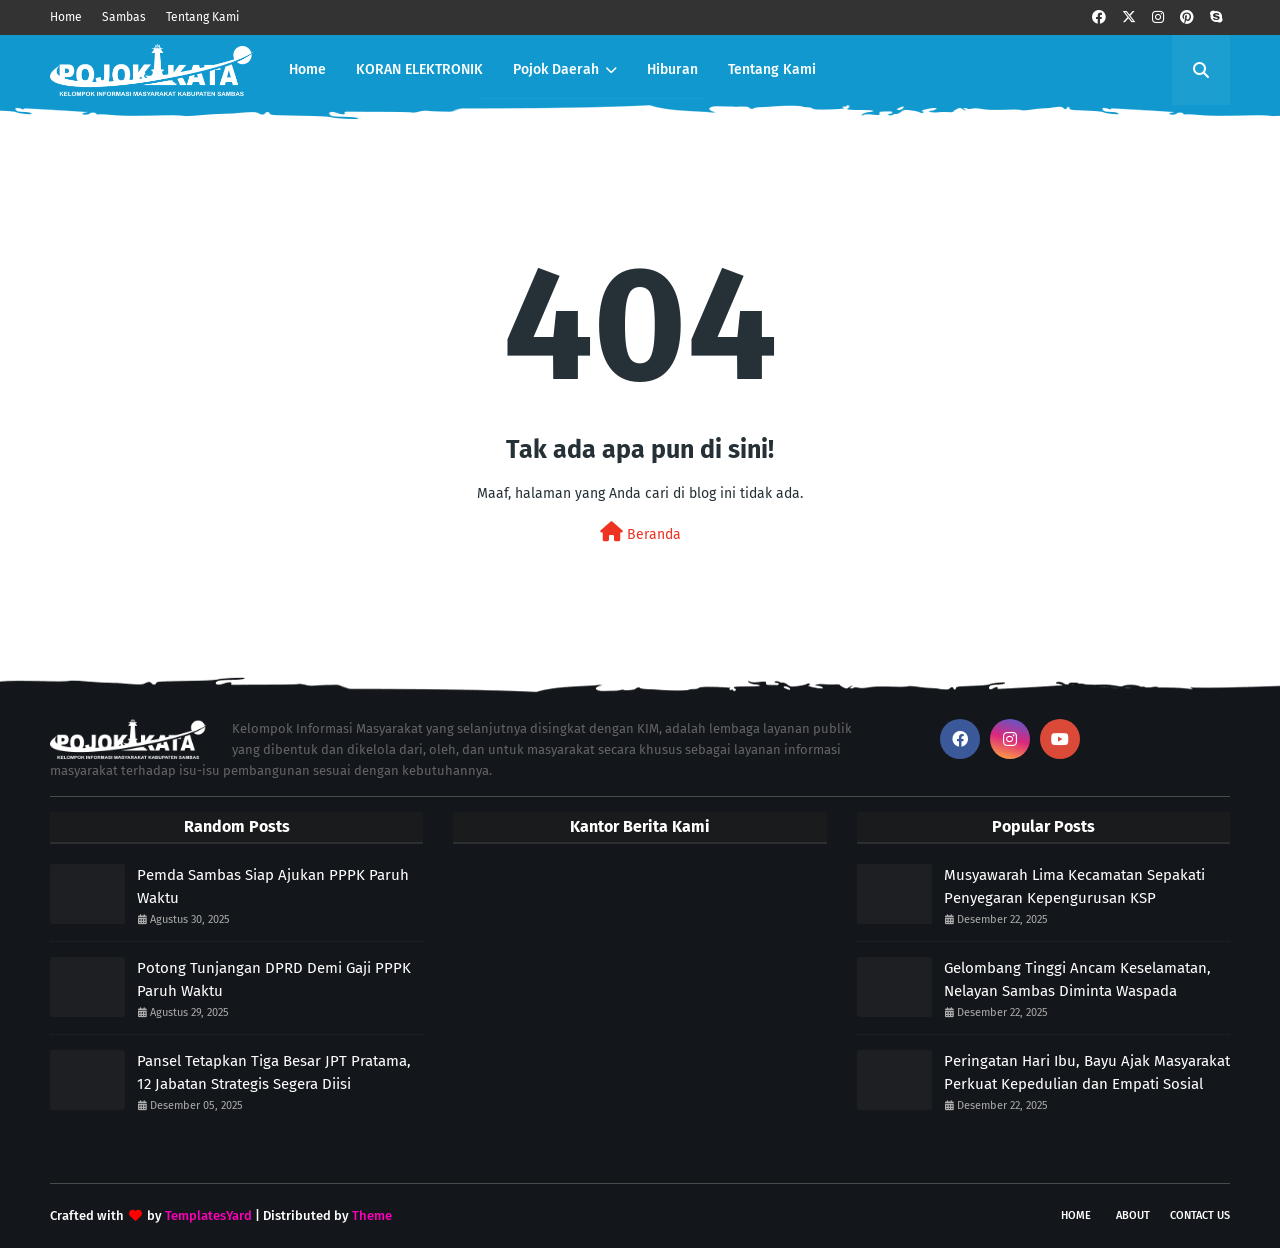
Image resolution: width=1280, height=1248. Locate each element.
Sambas (124, 17)
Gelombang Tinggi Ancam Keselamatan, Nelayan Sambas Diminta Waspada (1077, 979)
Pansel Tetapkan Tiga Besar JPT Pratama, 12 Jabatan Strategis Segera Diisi (274, 1072)
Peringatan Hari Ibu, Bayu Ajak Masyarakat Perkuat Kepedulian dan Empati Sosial (1087, 1072)
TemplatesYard (208, 1215)
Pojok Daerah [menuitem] (556, 69)
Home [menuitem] (307, 69)
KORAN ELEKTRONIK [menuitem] (419, 69)
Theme (372, 1215)
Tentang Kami (202, 17)
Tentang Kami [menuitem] (772, 69)
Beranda (640, 532)
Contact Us (1200, 1215)
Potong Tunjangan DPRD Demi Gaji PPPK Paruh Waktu (274, 979)
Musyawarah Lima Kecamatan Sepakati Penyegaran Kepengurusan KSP (1074, 886)
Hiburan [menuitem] (672, 69)
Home (66, 17)
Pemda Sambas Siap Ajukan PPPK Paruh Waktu (273, 886)
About (1133, 1215)
